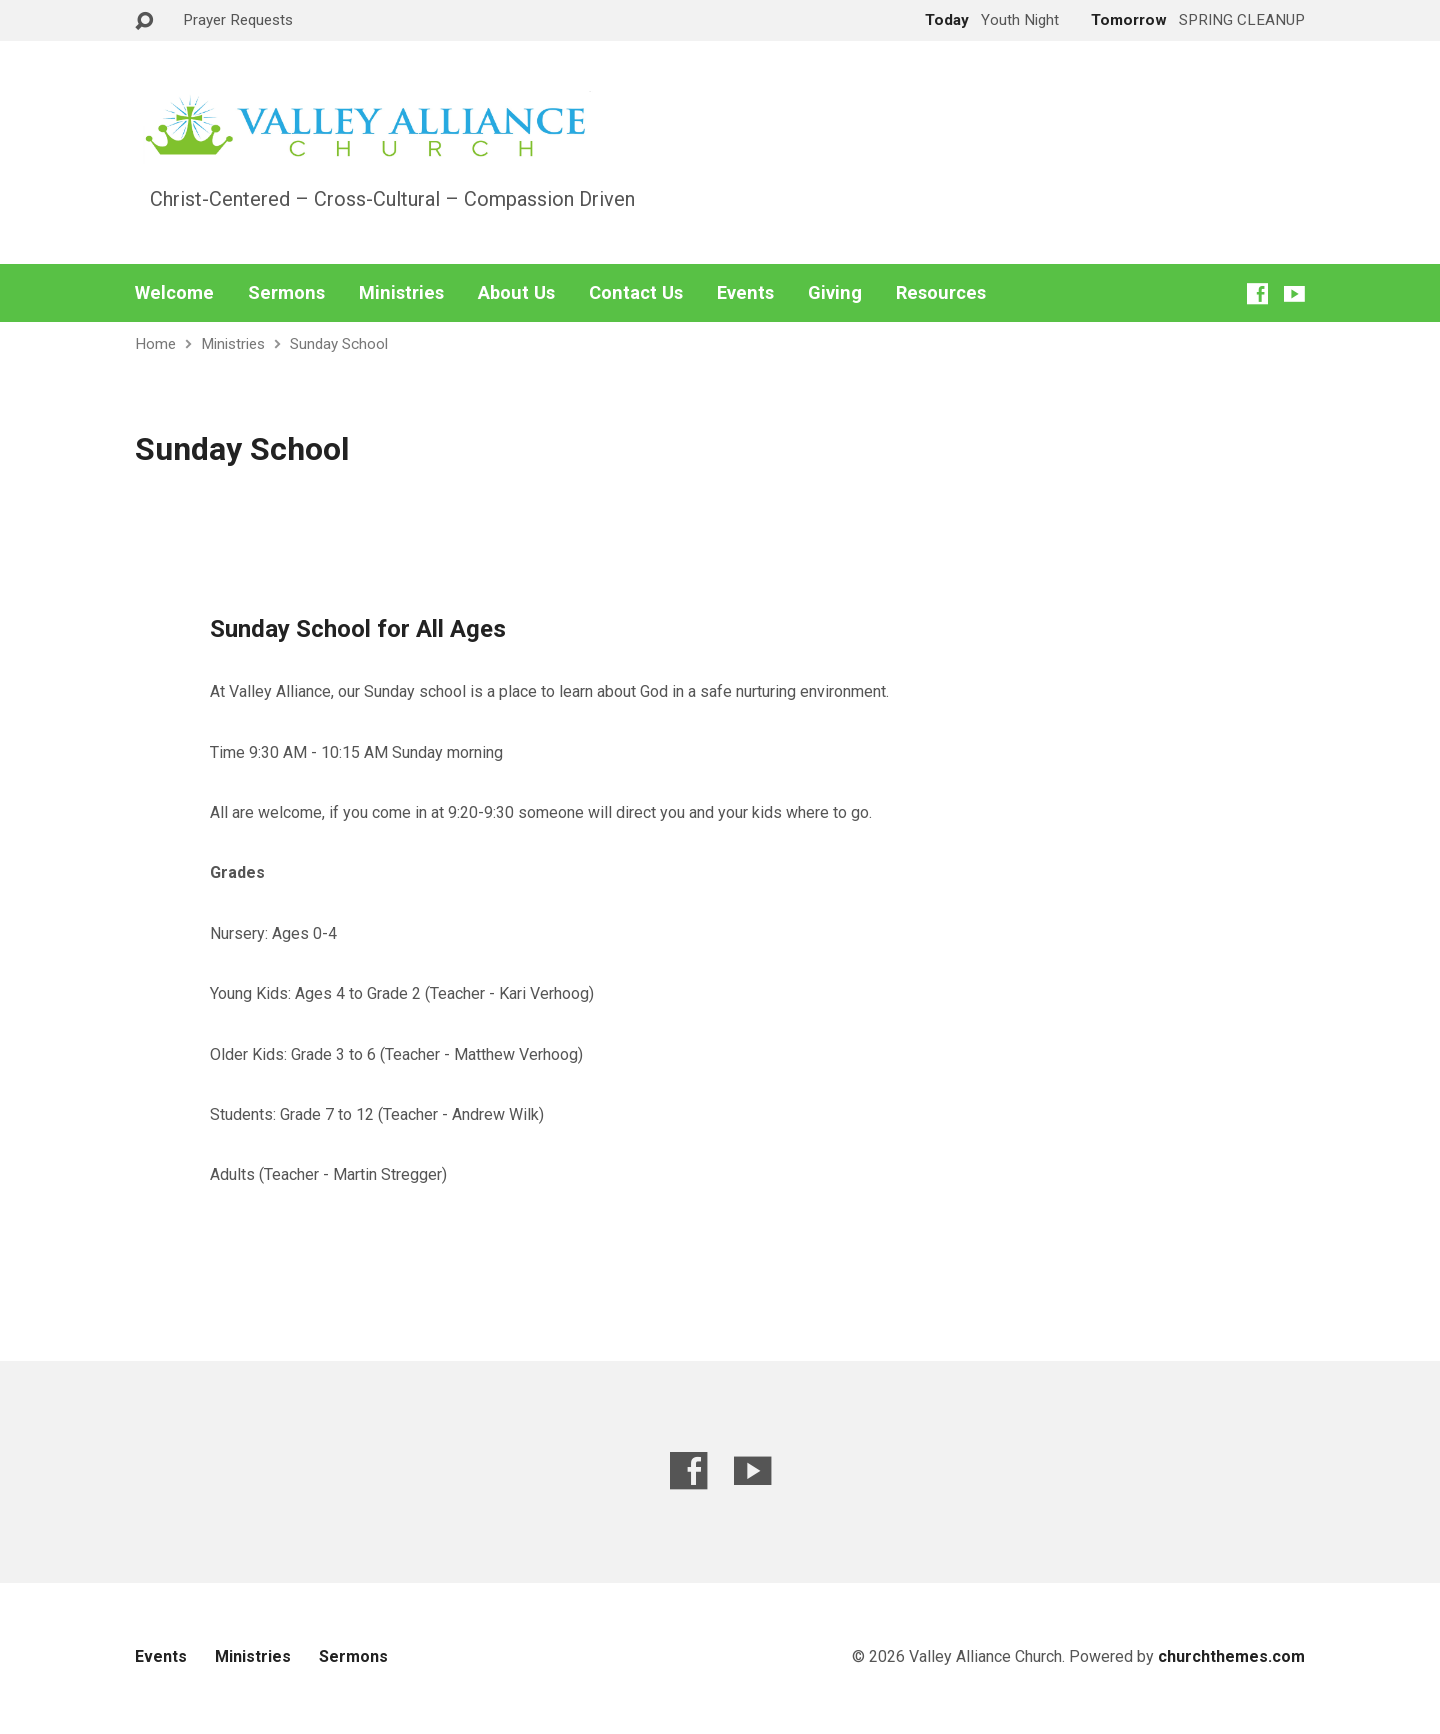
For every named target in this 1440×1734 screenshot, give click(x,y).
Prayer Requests (238, 20)
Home (155, 344)
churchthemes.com (1231, 1656)
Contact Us (636, 293)
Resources (941, 293)
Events (745, 293)
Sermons (286, 293)
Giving (835, 293)
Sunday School (339, 344)
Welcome (174, 293)
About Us (516, 293)
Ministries (401, 293)
